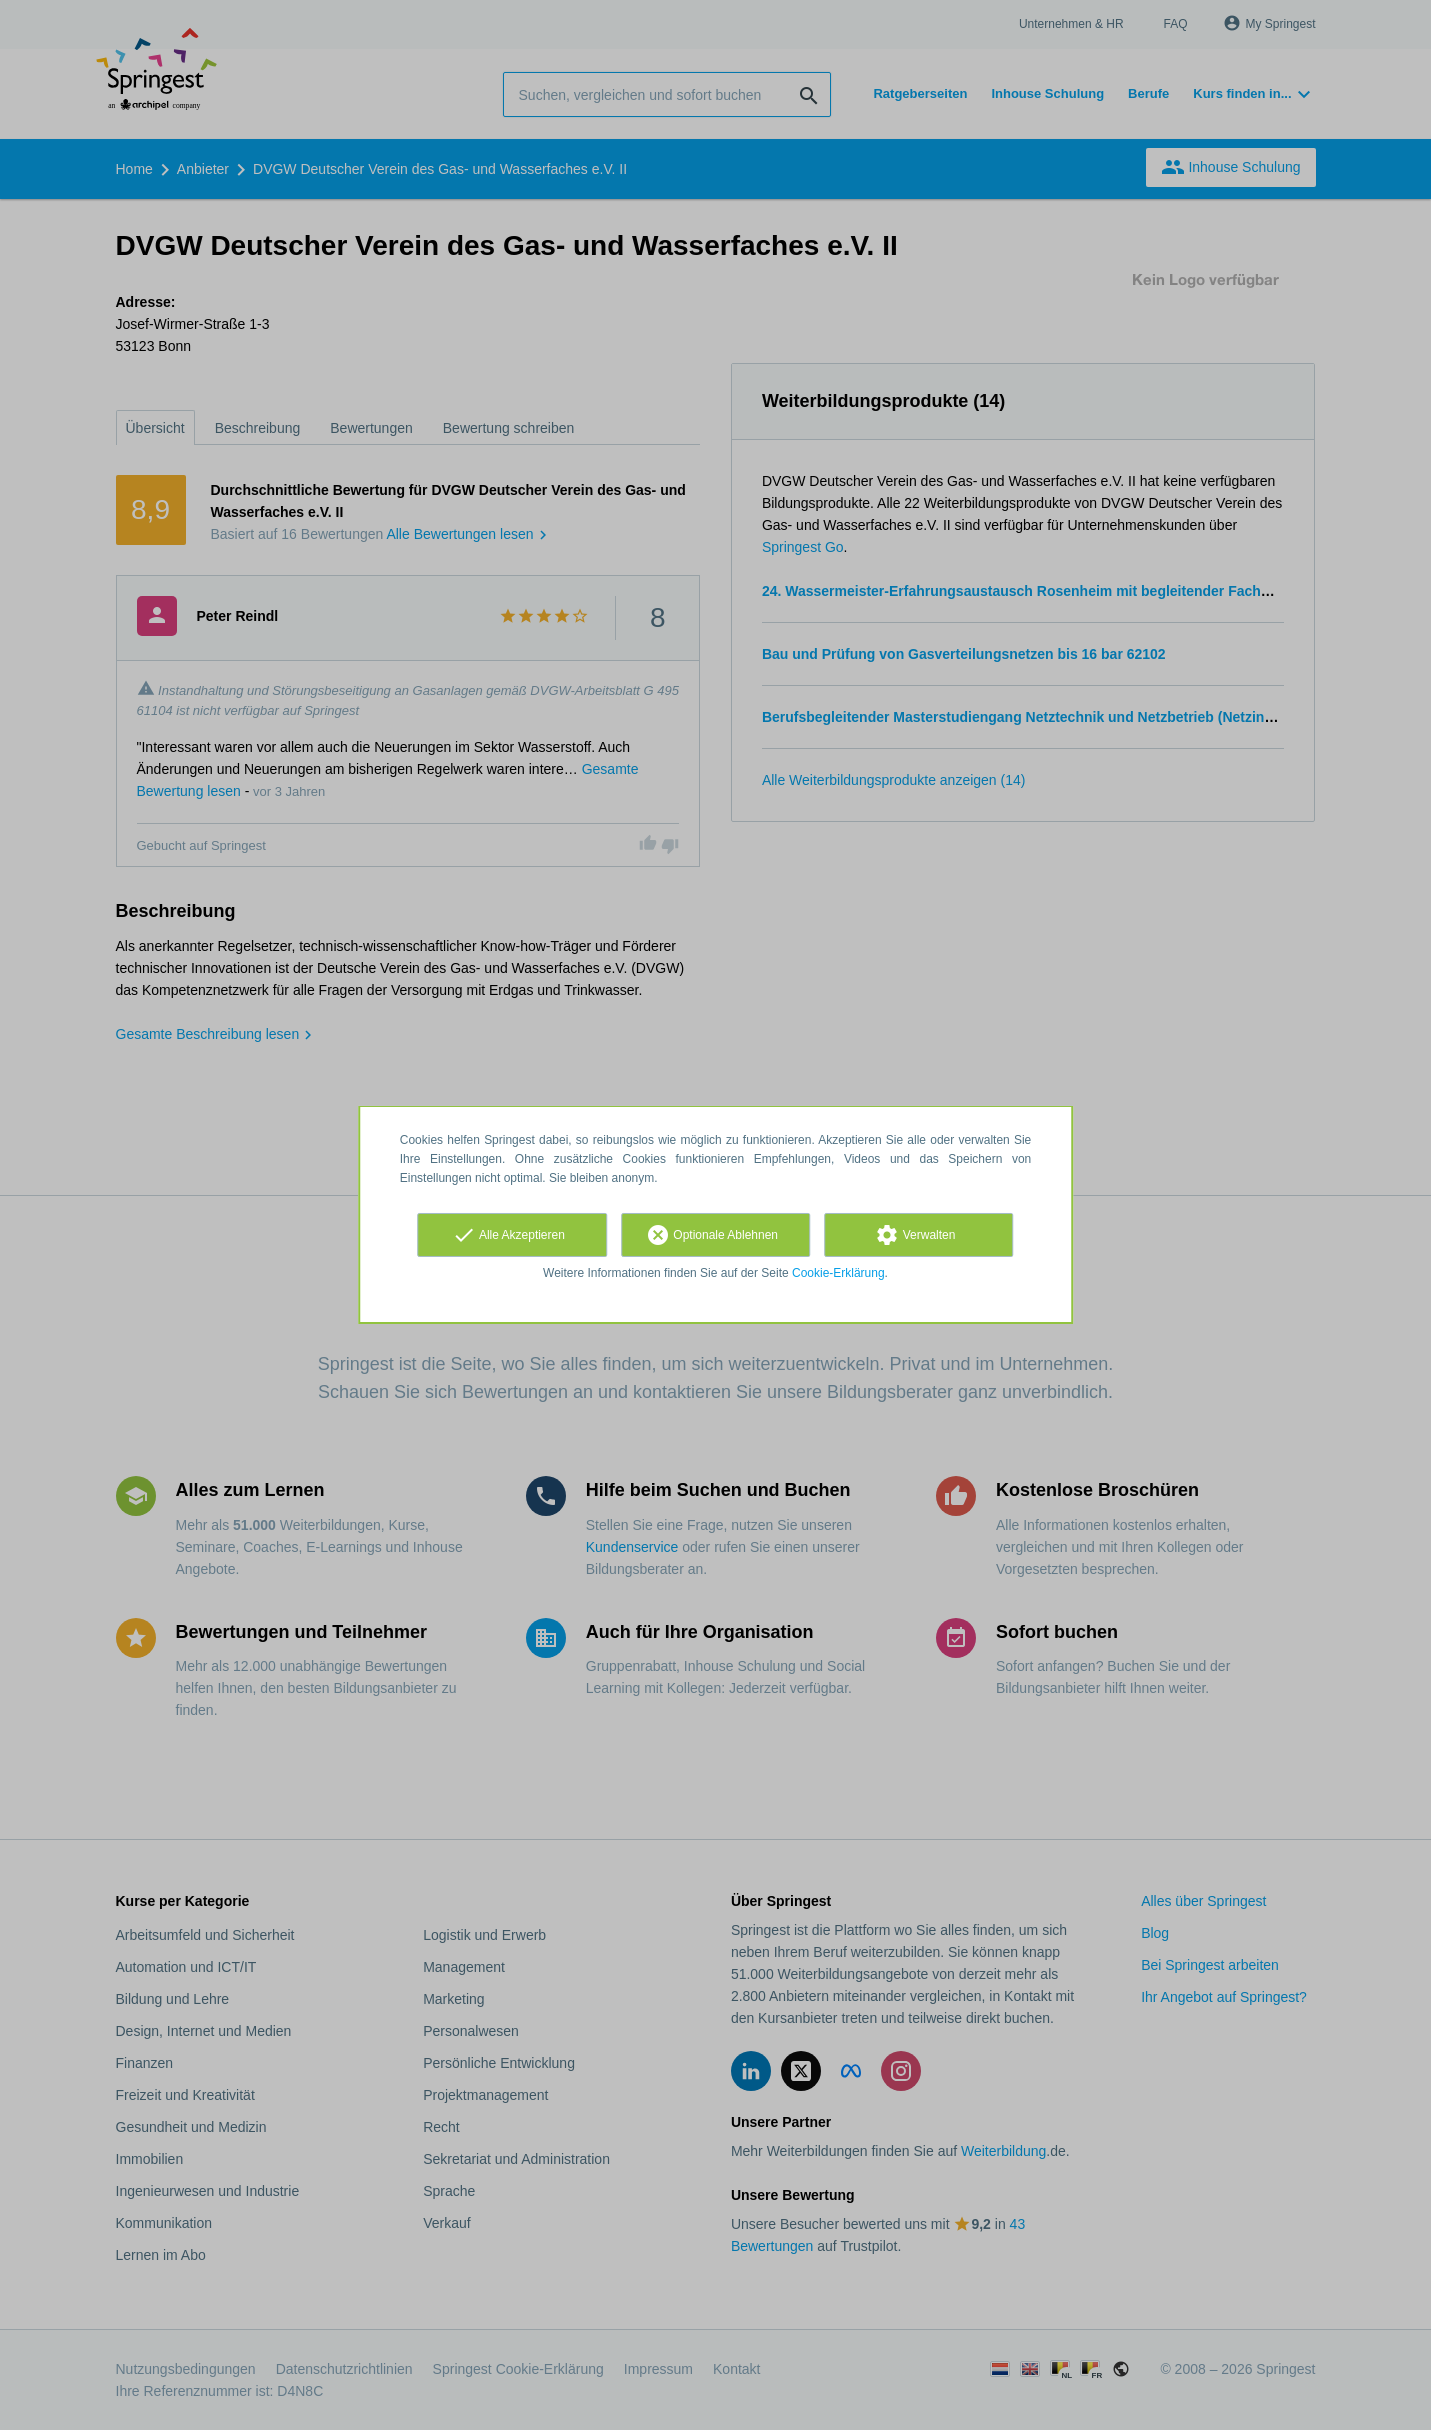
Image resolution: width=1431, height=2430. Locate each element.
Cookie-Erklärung (838, 1273)
